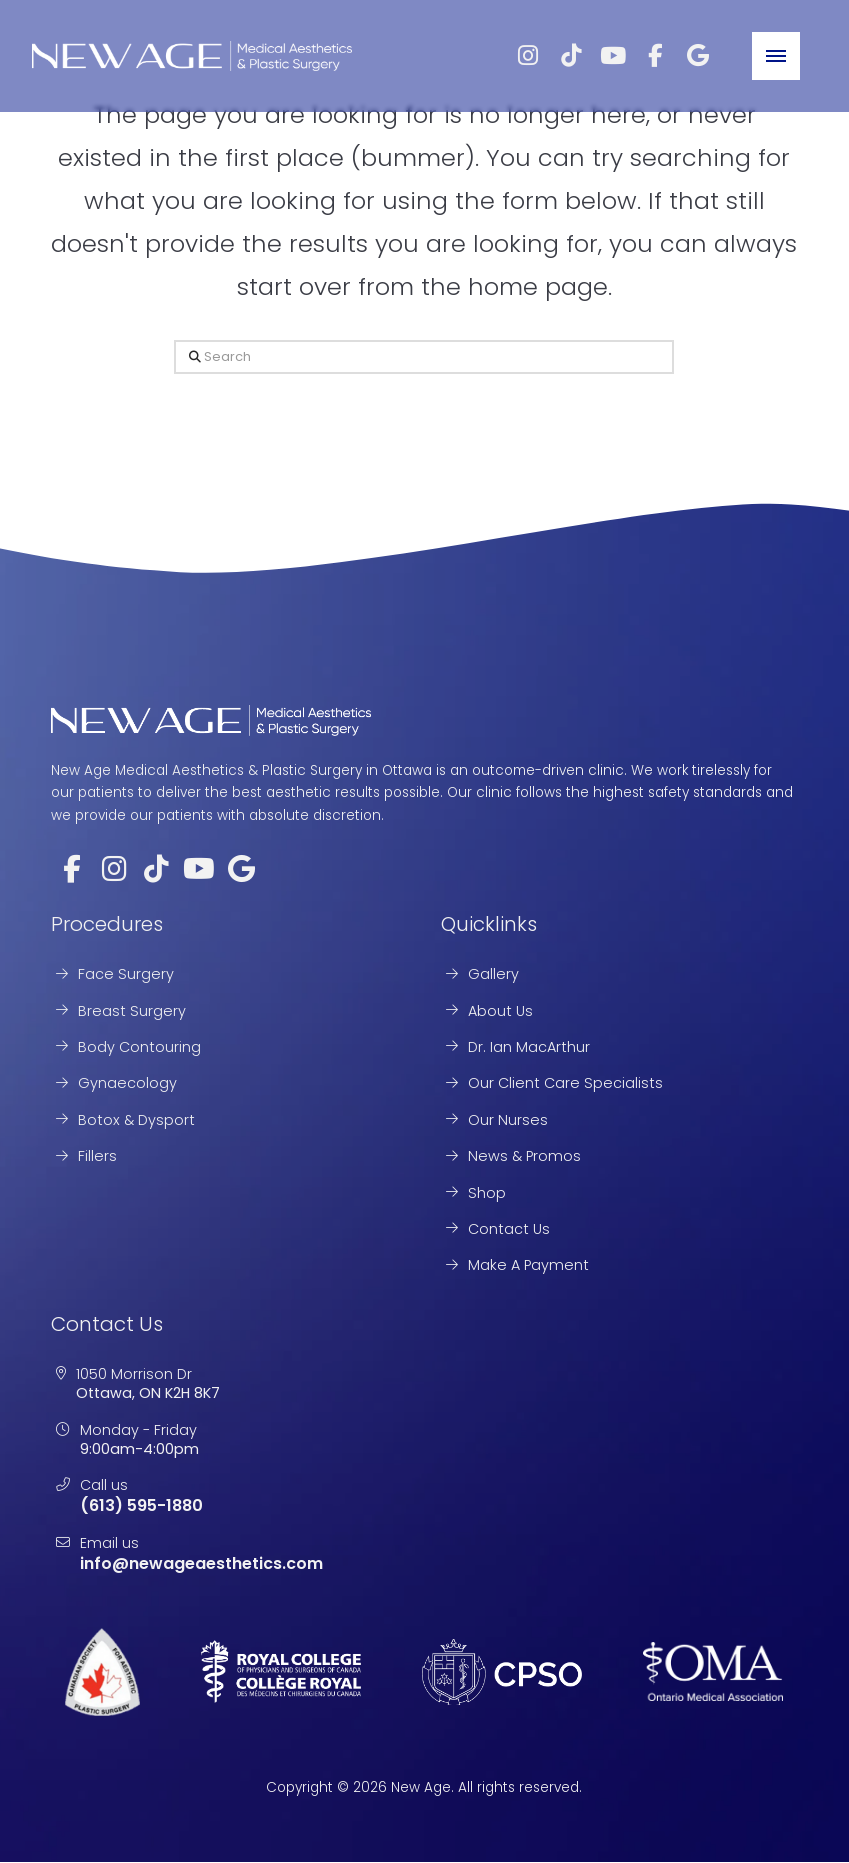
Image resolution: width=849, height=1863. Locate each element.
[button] (776, 56)
